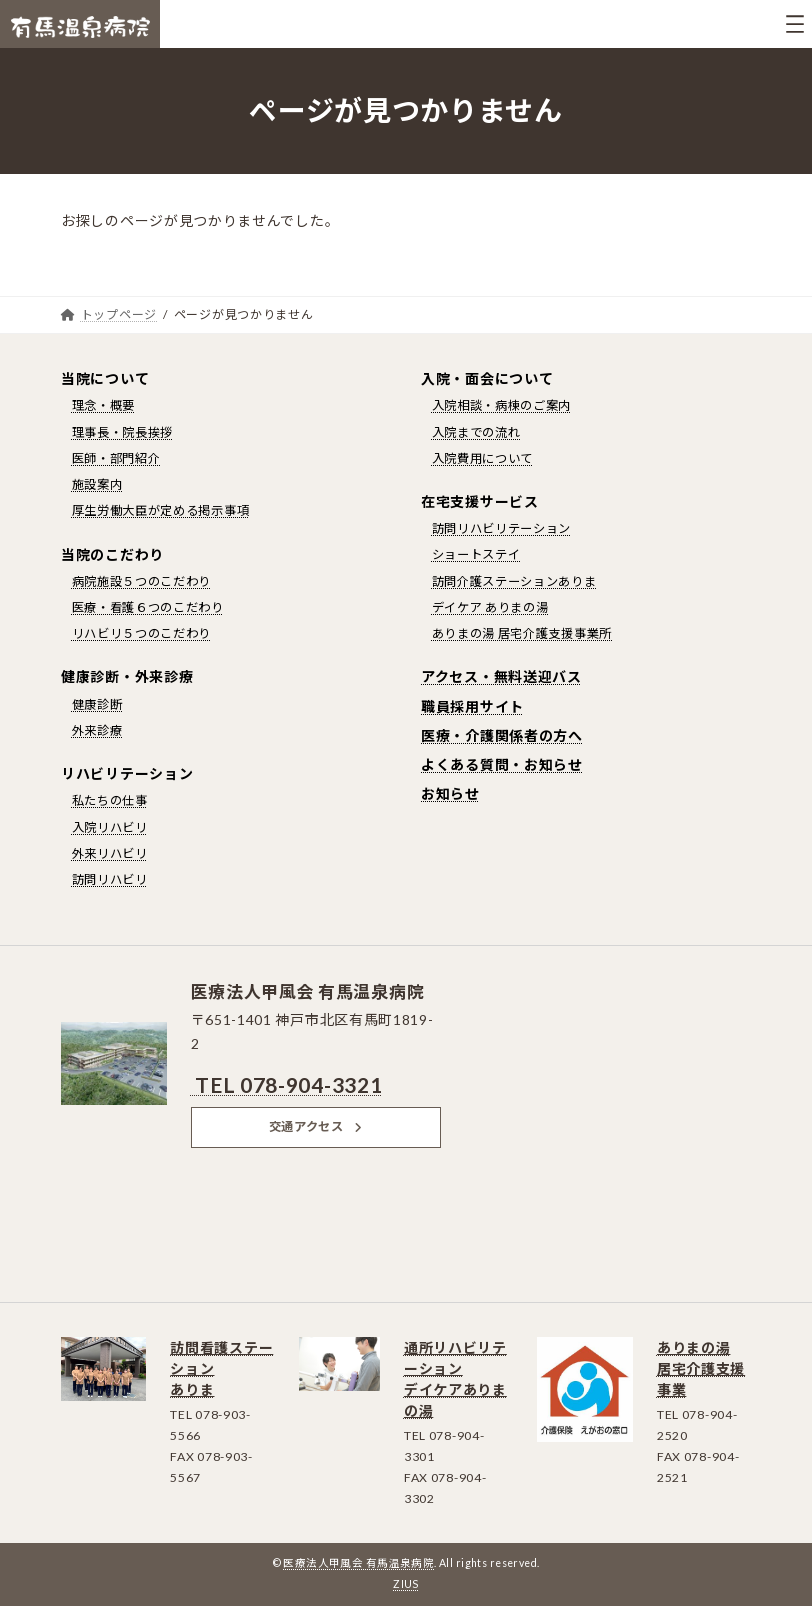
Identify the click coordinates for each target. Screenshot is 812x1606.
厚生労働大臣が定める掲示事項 (161, 510)
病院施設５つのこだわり (142, 581)
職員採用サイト (472, 706)
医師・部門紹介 (116, 458)
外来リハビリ (110, 853)
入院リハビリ (110, 827)
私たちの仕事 (110, 800)
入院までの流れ (476, 432)
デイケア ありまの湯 (490, 607)
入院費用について (483, 458)
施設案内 (97, 484)
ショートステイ (476, 554)
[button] (316, 1127)
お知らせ (450, 793)
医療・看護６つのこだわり (148, 607)
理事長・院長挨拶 (123, 432)
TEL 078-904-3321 (287, 1084)
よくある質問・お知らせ (502, 764)
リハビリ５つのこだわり (142, 633)
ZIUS (406, 1584)
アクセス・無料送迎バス (501, 676)
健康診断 (97, 704)
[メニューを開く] (795, 24)
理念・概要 (104, 405)
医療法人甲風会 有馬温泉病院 (358, 1563)
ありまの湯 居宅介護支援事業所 (522, 633)
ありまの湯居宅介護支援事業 (701, 1368)
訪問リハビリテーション (502, 528)
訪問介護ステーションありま (514, 581)
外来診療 (97, 730)
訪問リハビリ (110, 879)
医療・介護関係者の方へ (502, 735)
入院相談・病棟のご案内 (502, 405)
